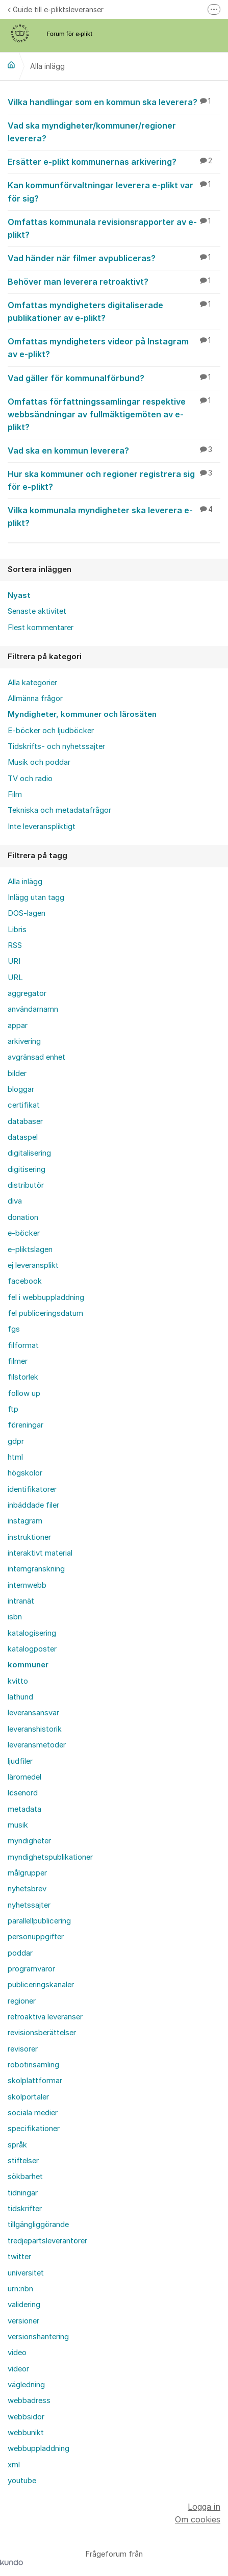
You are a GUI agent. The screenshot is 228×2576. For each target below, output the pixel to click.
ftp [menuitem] (13, 1409)
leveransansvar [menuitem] (33, 1712)
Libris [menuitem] (17, 929)
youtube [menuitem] (22, 2480)
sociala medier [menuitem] (33, 2112)
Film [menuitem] (15, 794)
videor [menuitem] (18, 2368)
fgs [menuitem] (14, 1329)
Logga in (204, 2507)
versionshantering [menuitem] (38, 2336)
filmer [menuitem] (18, 1361)
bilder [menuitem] (17, 1073)
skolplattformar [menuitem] (35, 2080)
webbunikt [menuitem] (26, 2432)
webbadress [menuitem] (29, 2400)
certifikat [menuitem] (24, 1105)
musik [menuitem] (18, 1825)
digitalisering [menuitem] (29, 1153)
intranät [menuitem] (21, 1601)
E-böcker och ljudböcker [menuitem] (51, 730)
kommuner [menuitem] (28, 1664)
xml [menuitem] (14, 2464)
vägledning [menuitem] (26, 2384)
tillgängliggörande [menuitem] (38, 2224)
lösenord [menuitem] (23, 1792)
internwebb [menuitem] (27, 1585)
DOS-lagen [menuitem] (26, 913)
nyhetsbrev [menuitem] (27, 1888)
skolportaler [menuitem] (28, 2097)
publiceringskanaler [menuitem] (41, 1984)
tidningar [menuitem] (23, 2192)
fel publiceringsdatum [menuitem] (45, 1313)
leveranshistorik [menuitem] (35, 1729)
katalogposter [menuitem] (32, 1649)
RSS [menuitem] (15, 945)
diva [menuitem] (15, 1201)
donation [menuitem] (23, 1217)
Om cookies (197, 2519)
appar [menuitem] (18, 1025)
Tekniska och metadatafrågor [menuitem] (59, 810)
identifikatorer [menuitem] (32, 1489)
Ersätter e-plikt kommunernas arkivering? (114, 161)
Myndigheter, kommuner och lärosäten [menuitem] (82, 714)
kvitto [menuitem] (18, 1681)
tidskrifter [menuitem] (25, 2208)
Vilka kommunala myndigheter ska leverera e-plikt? (114, 516)
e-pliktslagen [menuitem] (30, 1249)
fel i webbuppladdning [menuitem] (46, 1297)
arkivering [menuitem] (24, 1041)
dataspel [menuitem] (23, 1137)
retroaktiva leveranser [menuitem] (45, 2016)
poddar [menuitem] (20, 1953)
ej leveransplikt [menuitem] (33, 1265)
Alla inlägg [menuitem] (25, 881)
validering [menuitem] (24, 2304)
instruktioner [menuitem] (29, 1537)
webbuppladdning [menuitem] (38, 2448)
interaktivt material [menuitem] (40, 1553)
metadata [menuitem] (24, 1809)
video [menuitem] (17, 2352)
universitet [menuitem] (26, 2273)
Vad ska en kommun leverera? (114, 450)
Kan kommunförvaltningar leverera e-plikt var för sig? (114, 191)
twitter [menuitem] (19, 2256)
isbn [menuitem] (15, 1616)
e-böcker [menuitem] (24, 1233)
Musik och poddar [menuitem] (39, 762)
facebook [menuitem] (25, 1281)
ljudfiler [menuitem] (20, 1761)
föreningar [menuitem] (25, 1425)
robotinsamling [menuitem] (33, 2064)
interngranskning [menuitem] (36, 1568)
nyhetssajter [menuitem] (29, 1905)
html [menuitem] (15, 1457)
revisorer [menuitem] (23, 2049)
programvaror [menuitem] (31, 1968)
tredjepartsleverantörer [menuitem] (47, 2240)
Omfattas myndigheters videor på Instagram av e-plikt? (114, 347)
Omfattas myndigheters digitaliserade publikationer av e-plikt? (114, 311)
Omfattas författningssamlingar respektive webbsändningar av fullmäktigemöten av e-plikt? (114, 413)
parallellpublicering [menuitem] (39, 1920)
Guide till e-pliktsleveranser (56, 9)
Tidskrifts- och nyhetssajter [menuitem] (56, 746)
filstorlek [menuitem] (23, 1377)
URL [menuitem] (15, 977)
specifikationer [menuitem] (34, 2128)
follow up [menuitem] (24, 1393)
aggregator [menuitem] (27, 993)
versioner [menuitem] (23, 2320)
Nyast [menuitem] (19, 595)
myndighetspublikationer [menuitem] (50, 1857)
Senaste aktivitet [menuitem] (37, 611)
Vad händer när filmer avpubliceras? (114, 257)
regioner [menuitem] (22, 2001)
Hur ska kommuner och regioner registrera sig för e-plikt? (114, 480)
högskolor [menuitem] (25, 1473)
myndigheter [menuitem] (29, 1840)
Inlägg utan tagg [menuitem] (36, 897)
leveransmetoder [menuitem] (37, 1744)
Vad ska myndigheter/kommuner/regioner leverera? (114, 131)
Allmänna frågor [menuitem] (35, 698)
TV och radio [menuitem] (30, 778)
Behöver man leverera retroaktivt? (114, 281)
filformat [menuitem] (23, 1345)
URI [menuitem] (14, 961)
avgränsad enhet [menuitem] (36, 1057)
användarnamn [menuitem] (33, 1009)
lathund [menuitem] (20, 1697)
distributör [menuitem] (26, 1185)
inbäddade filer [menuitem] (33, 1505)
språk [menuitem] (17, 2144)
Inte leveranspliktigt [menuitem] (41, 826)
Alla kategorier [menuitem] (32, 682)
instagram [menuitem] (25, 1520)
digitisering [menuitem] (26, 1169)
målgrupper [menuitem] (27, 1873)
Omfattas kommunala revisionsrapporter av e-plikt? (114, 228)
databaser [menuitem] (25, 1121)
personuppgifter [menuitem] (36, 1936)
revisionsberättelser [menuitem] (42, 2032)
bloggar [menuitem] (21, 1089)
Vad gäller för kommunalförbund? (114, 377)
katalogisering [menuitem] (32, 1633)
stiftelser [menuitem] (23, 2160)
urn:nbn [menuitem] (20, 2288)
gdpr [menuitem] (16, 1441)
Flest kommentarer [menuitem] (40, 627)
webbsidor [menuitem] (26, 2416)
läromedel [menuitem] (24, 1777)
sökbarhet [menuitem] (25, 2176)
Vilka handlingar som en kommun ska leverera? (114, 101)
